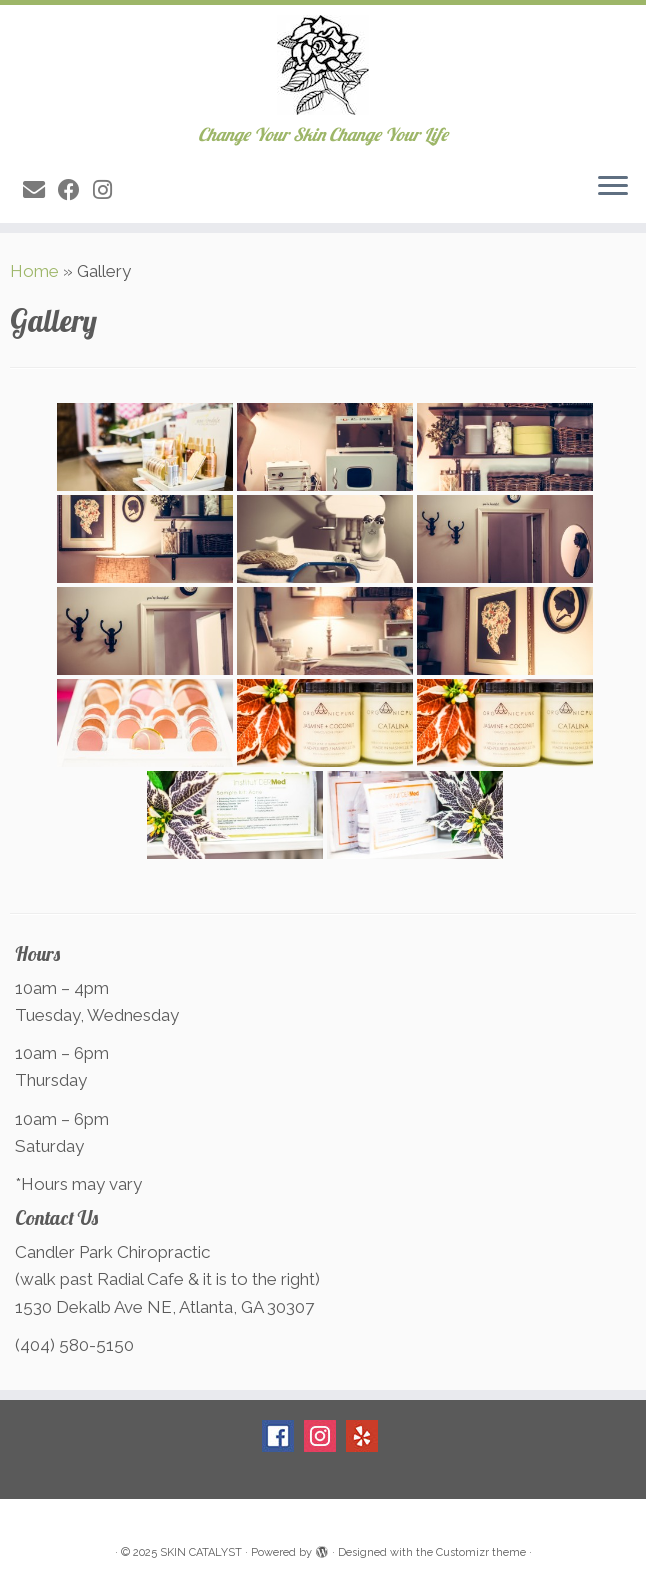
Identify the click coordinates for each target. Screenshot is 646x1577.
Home (34, 271)
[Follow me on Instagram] (109, 190)
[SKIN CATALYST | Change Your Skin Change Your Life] (323, 65)
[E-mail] (40, 190)
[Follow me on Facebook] (75, 190)
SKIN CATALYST (201, 1552)
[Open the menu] (613, 187)
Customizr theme (481, 1552)
